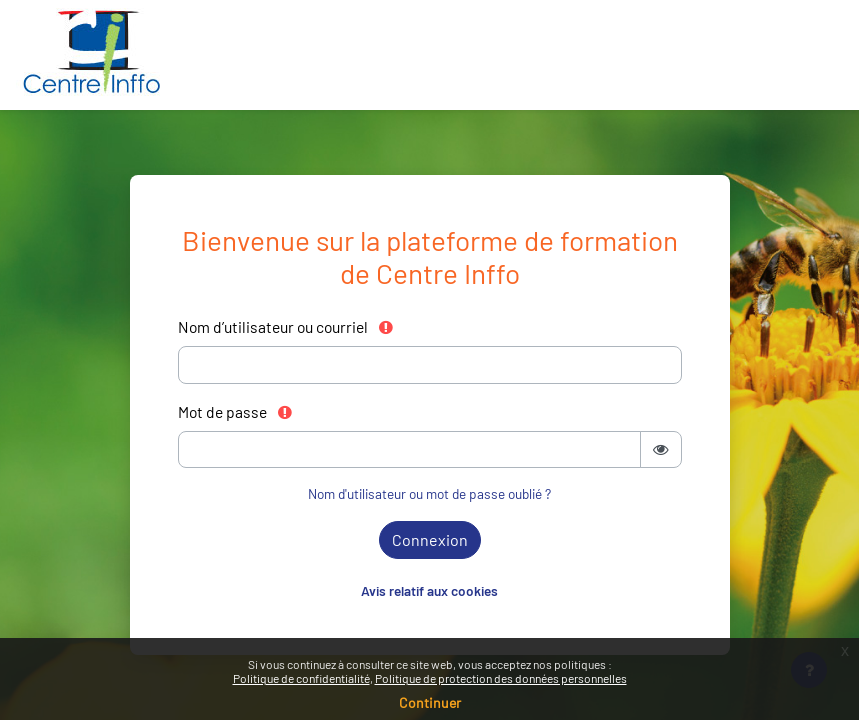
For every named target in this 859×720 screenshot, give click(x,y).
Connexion (430, 539)
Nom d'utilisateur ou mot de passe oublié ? (429, 493)
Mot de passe (236, 411)
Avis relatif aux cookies (429, 590)
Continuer (430, 702)
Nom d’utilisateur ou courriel (286, 326)
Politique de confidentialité (301, 678)
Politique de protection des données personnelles (501, 678)
